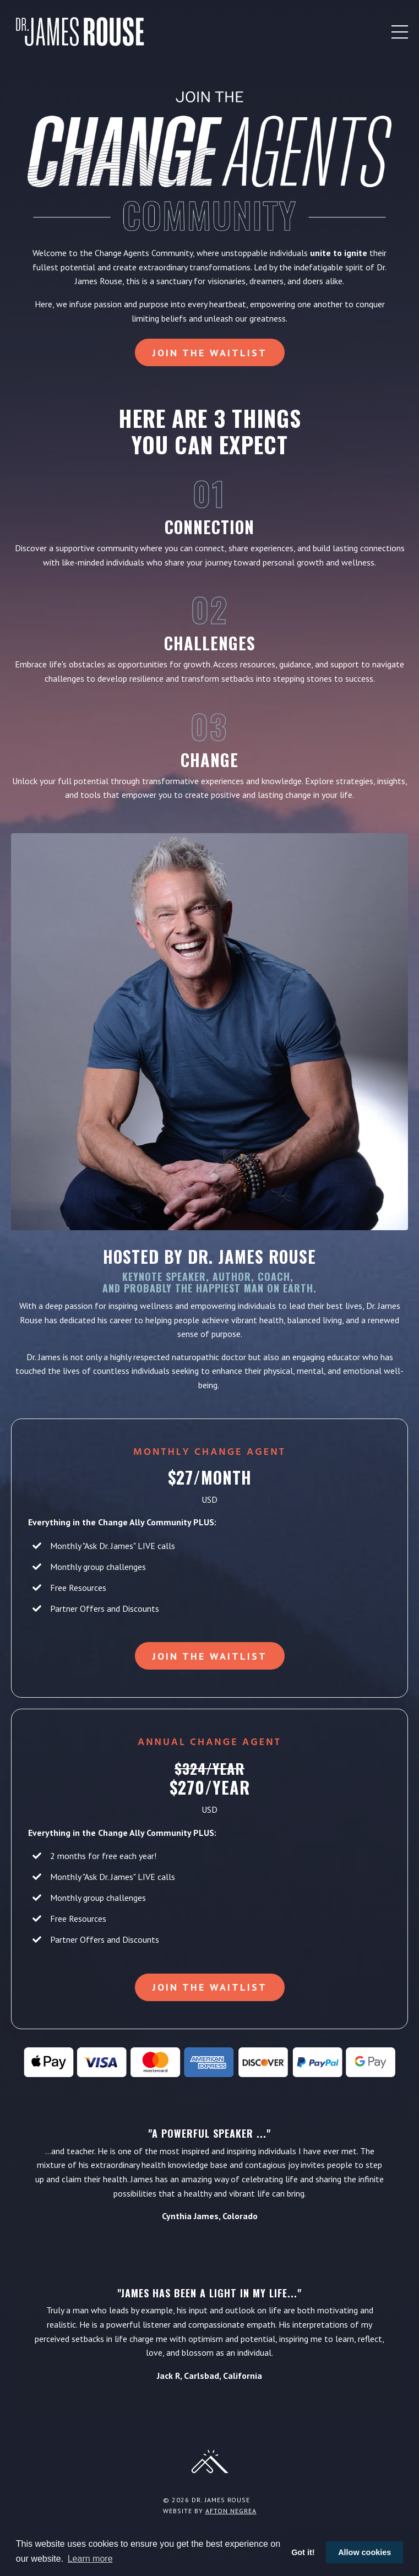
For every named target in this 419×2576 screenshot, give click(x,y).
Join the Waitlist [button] (210, 352)
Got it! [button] (302, 2552)
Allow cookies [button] (364, 2552)
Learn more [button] (90, 2558)
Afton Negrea (231, 2511)
